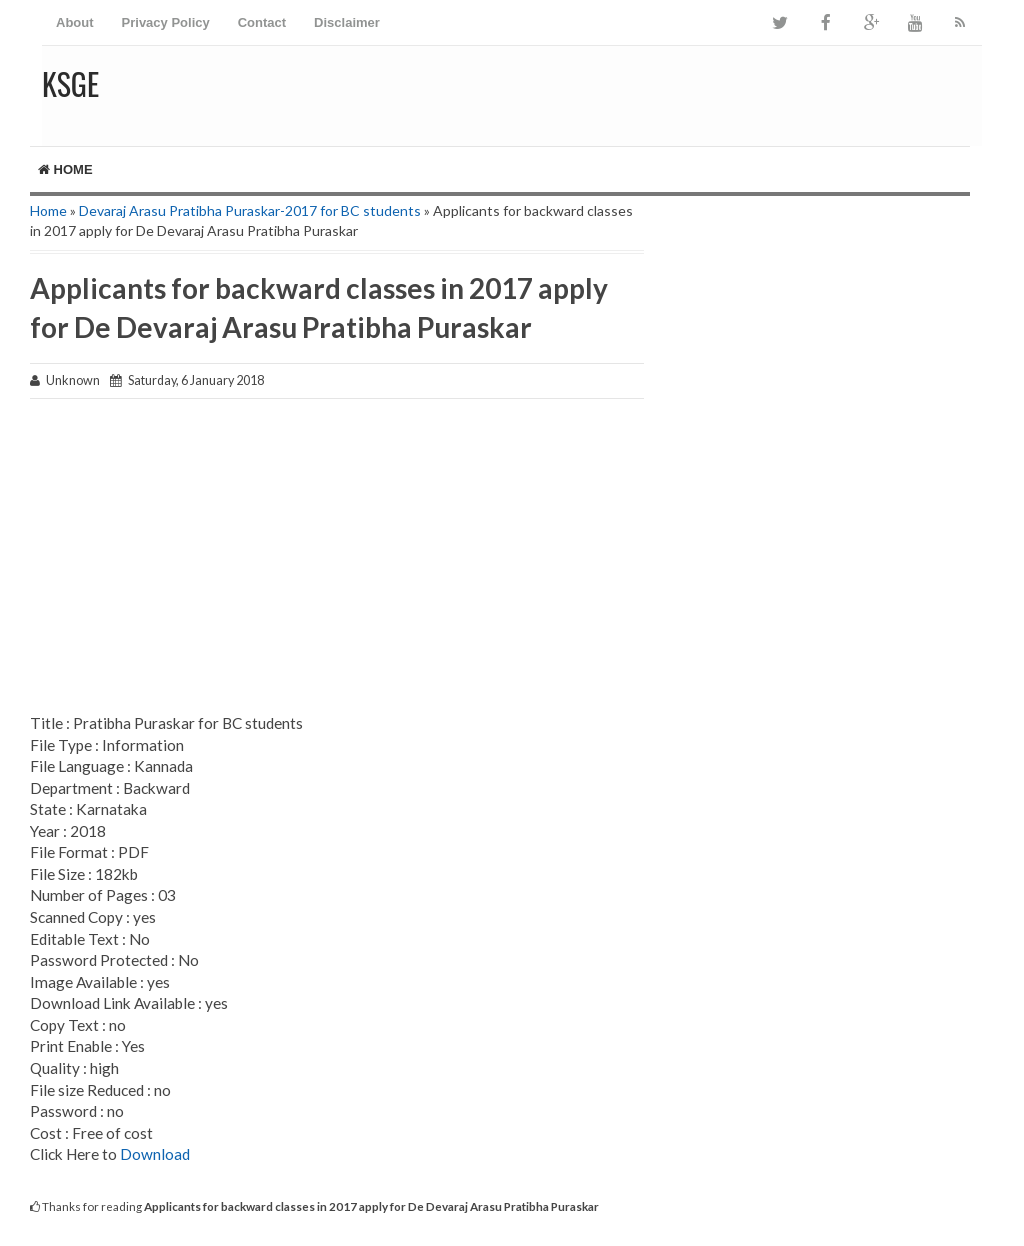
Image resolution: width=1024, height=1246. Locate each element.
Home (65, 169)
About (75, 22)
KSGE (70, 83)
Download (155, 1154)
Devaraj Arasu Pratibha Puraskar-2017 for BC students (250, 210)
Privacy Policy (166, 22)
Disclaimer (347, 22)
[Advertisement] (337, 558)
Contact (262, 22)
